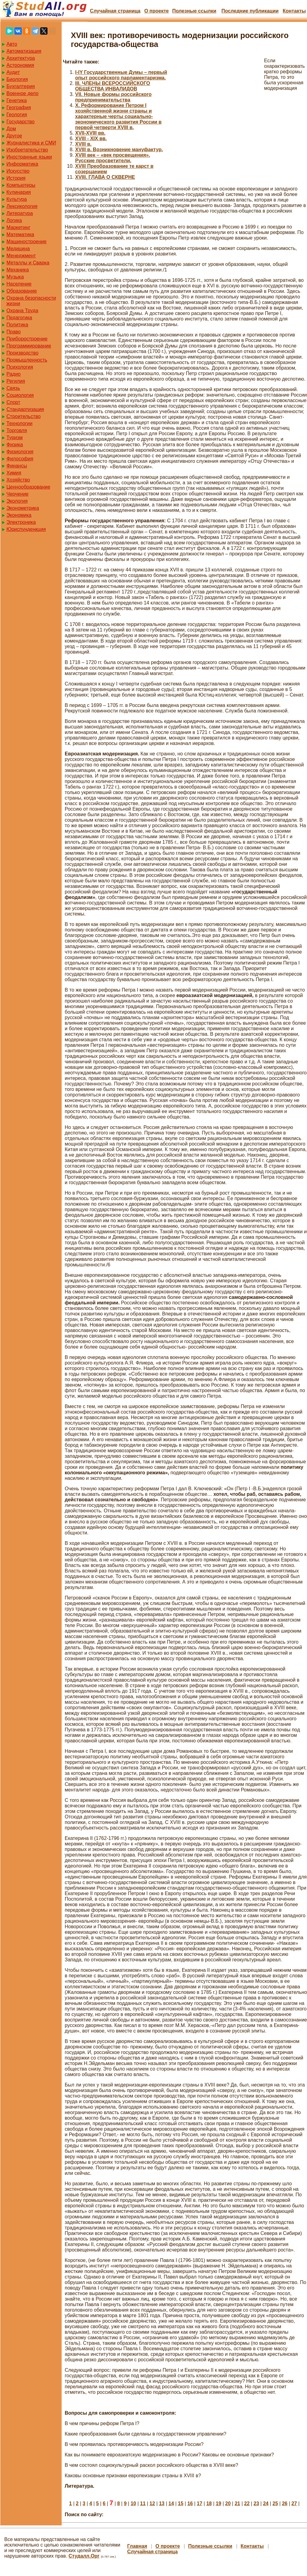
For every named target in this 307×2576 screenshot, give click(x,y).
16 (190, 2503)
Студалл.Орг (84, 2556)
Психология (19, 367)
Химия (13, 472)
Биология (17, 79)
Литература (19, 213)
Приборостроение (27, 338)
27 (294, 2503)
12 (152, 2503)
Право (13, 331)
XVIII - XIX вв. (91, 138)
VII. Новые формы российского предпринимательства (113, 97)
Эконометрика (22, 508)
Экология (17, 501)
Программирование (28, 345)
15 (180, 2503)
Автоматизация (23, 51)
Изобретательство (27, 149)
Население (19, 283)
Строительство (23, 416)
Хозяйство (18, 479)
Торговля (16, 430)
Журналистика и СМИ (31, 142)
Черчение (17, 494)
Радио (13, 374)
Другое (14, 135)
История (15, 178)
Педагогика (19, 317)
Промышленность (26, 360)
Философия (19, 458)
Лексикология (21, 206)
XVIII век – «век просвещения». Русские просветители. (112, 157)
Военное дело (22, 93)
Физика (14, 444)
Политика (17, 324)
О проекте (156, 10)
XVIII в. (83, 144)
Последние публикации (249, 10)
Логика (14, 220)
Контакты (294, 10)
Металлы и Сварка (27, 262)
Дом (11, 128)
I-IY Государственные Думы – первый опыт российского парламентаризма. (121, 75)
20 (228, 2503)
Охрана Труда (22, 310)
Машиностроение (26, 241)
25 (275, 2503)
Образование (21, 291)
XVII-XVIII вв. (90, 133)
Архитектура (20, 58)
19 (218, 2503)
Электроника (21, 522)
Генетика (16, 100)
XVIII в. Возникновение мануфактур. (119, 149)
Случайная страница (115, 10)
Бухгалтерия (20, 86)
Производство (22, 352)
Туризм (14, 437)
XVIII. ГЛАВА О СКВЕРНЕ (105, 177)
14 (171, 2503)
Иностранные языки (29, 156)
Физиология (19, 451)
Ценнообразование (28, 486)
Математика (20, 234)
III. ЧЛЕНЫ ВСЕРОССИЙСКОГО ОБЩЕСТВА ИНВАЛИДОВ (112, 86)
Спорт (13, 402)
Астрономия (20, 65)
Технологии (19, 423)
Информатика (22, 164)
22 (247, 2503)
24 (266, 2503)
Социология (20, 395)
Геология (16, 114)
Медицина (18, 248)
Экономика (19, 515)
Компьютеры (20, 185)
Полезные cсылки (194, 10)
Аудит (13, 72)
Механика (17, 269)
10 (133, 2503)
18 (209, 2503)
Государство (20, 121)
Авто (11, 44)
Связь (13, 388)
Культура (16, 199)
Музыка (15, 276)
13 (161, 2503)
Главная (137, 2546)
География (18, 107)
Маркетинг (18, 227)
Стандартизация (25, 409)
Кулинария (18, 192)
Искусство (17, 171)
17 (199, 2503)
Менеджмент (21, 255)
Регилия (15, 381)
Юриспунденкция (26, 529)
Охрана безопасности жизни (31, 300)
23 (256, 2503)
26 (284, 2503)
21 (237, 2503)
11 (143, 2503)
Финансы (16, 465)
